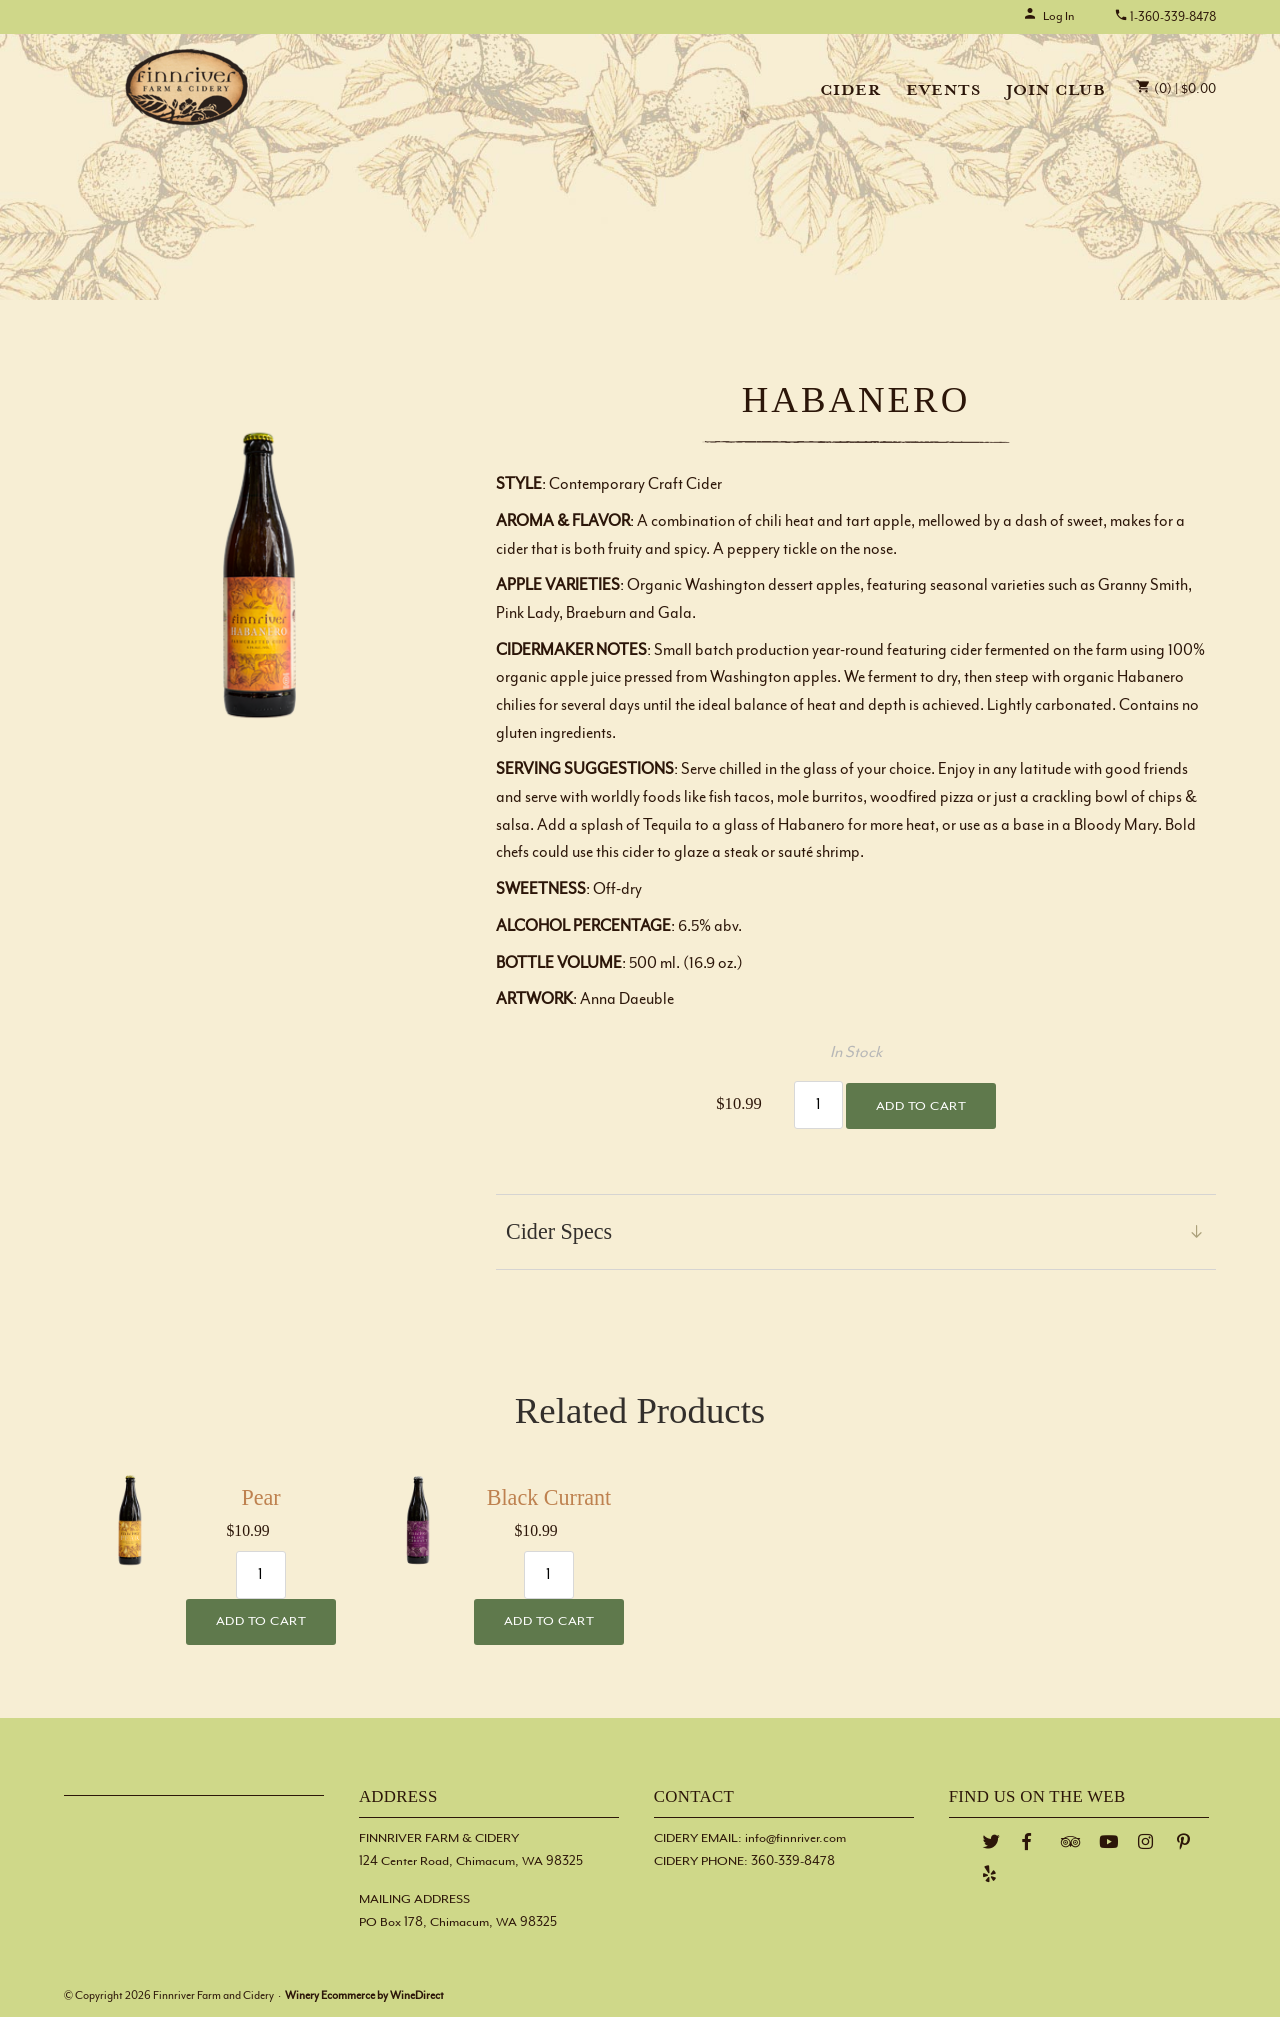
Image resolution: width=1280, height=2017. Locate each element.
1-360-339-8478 (1165, 17)
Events (943, 91)
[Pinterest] (1184, 1842)
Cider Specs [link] (559, 1231)
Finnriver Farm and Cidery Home (187, 87)
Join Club (1056, 91)
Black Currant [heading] (549, 1497)
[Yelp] (990, 1874)
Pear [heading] (260, 1497)
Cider (850, 91)
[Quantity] (819, 1105)
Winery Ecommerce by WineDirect (364, 1995)
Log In (1048, 16)
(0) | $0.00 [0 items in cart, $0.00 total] (1176, 89)
